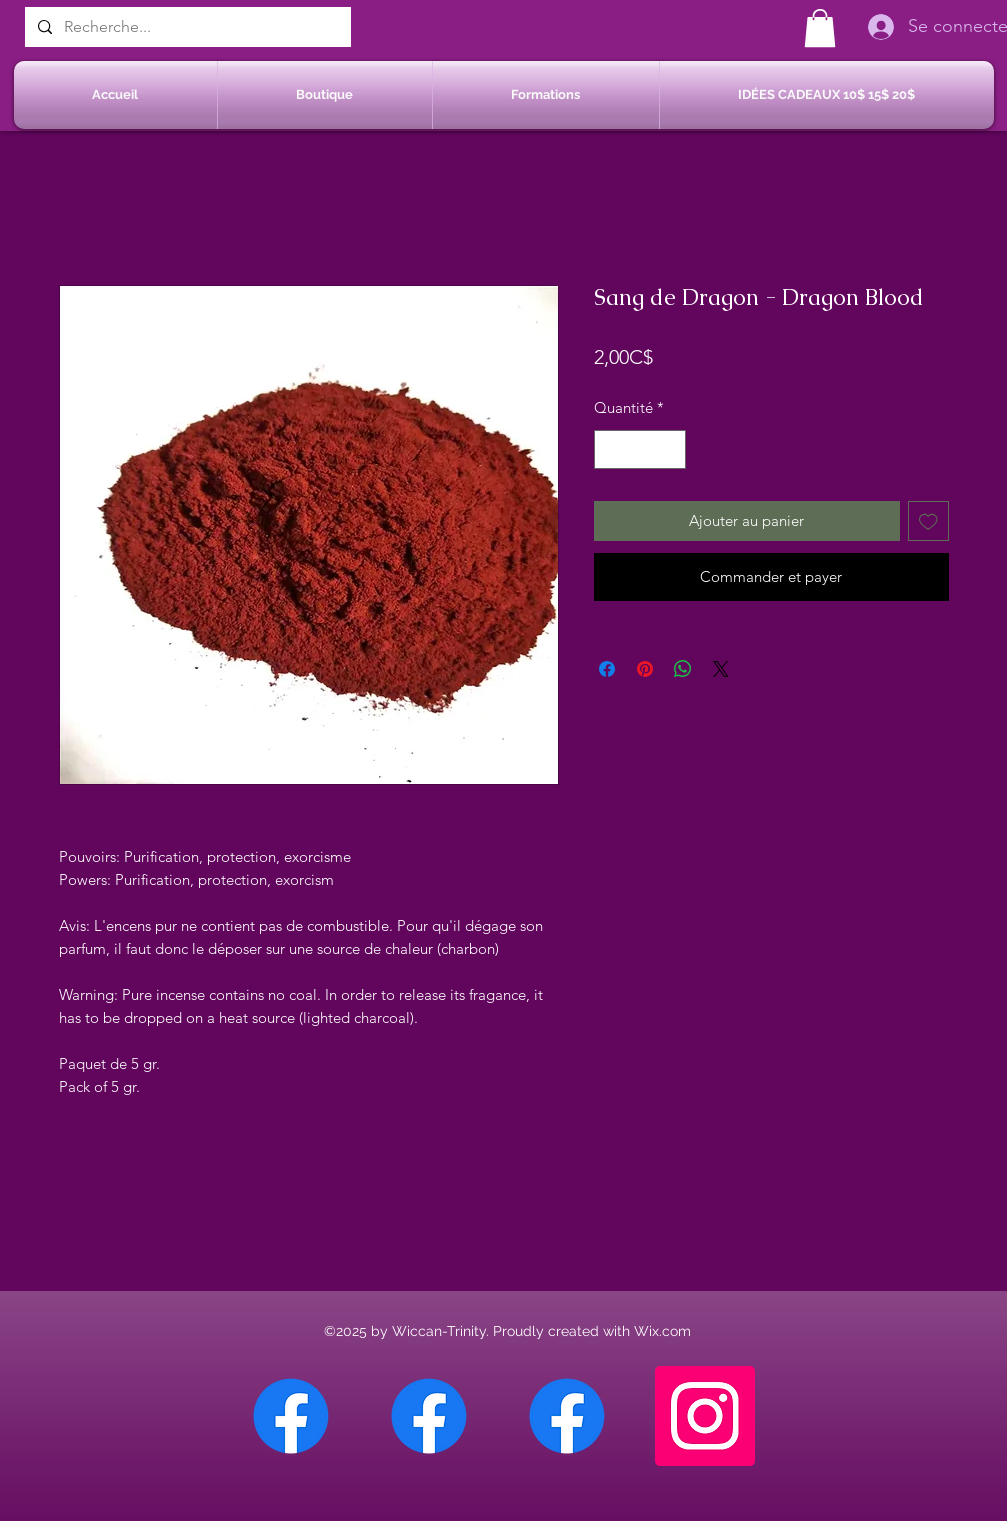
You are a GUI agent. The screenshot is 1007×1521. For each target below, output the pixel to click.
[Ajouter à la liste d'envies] (928, 521)
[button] (820, 28)
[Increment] (669, 449)
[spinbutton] (639, 449)
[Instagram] (705, 1416)
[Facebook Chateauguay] (291, 1416)
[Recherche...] (186, 27)
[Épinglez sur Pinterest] (645, 669)
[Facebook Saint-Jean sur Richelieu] (567, 1416)
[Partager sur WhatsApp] (683, 669)
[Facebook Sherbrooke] (429, 1416)
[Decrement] (610, 449)
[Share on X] (721, 669)
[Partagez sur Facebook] (607, 669)
